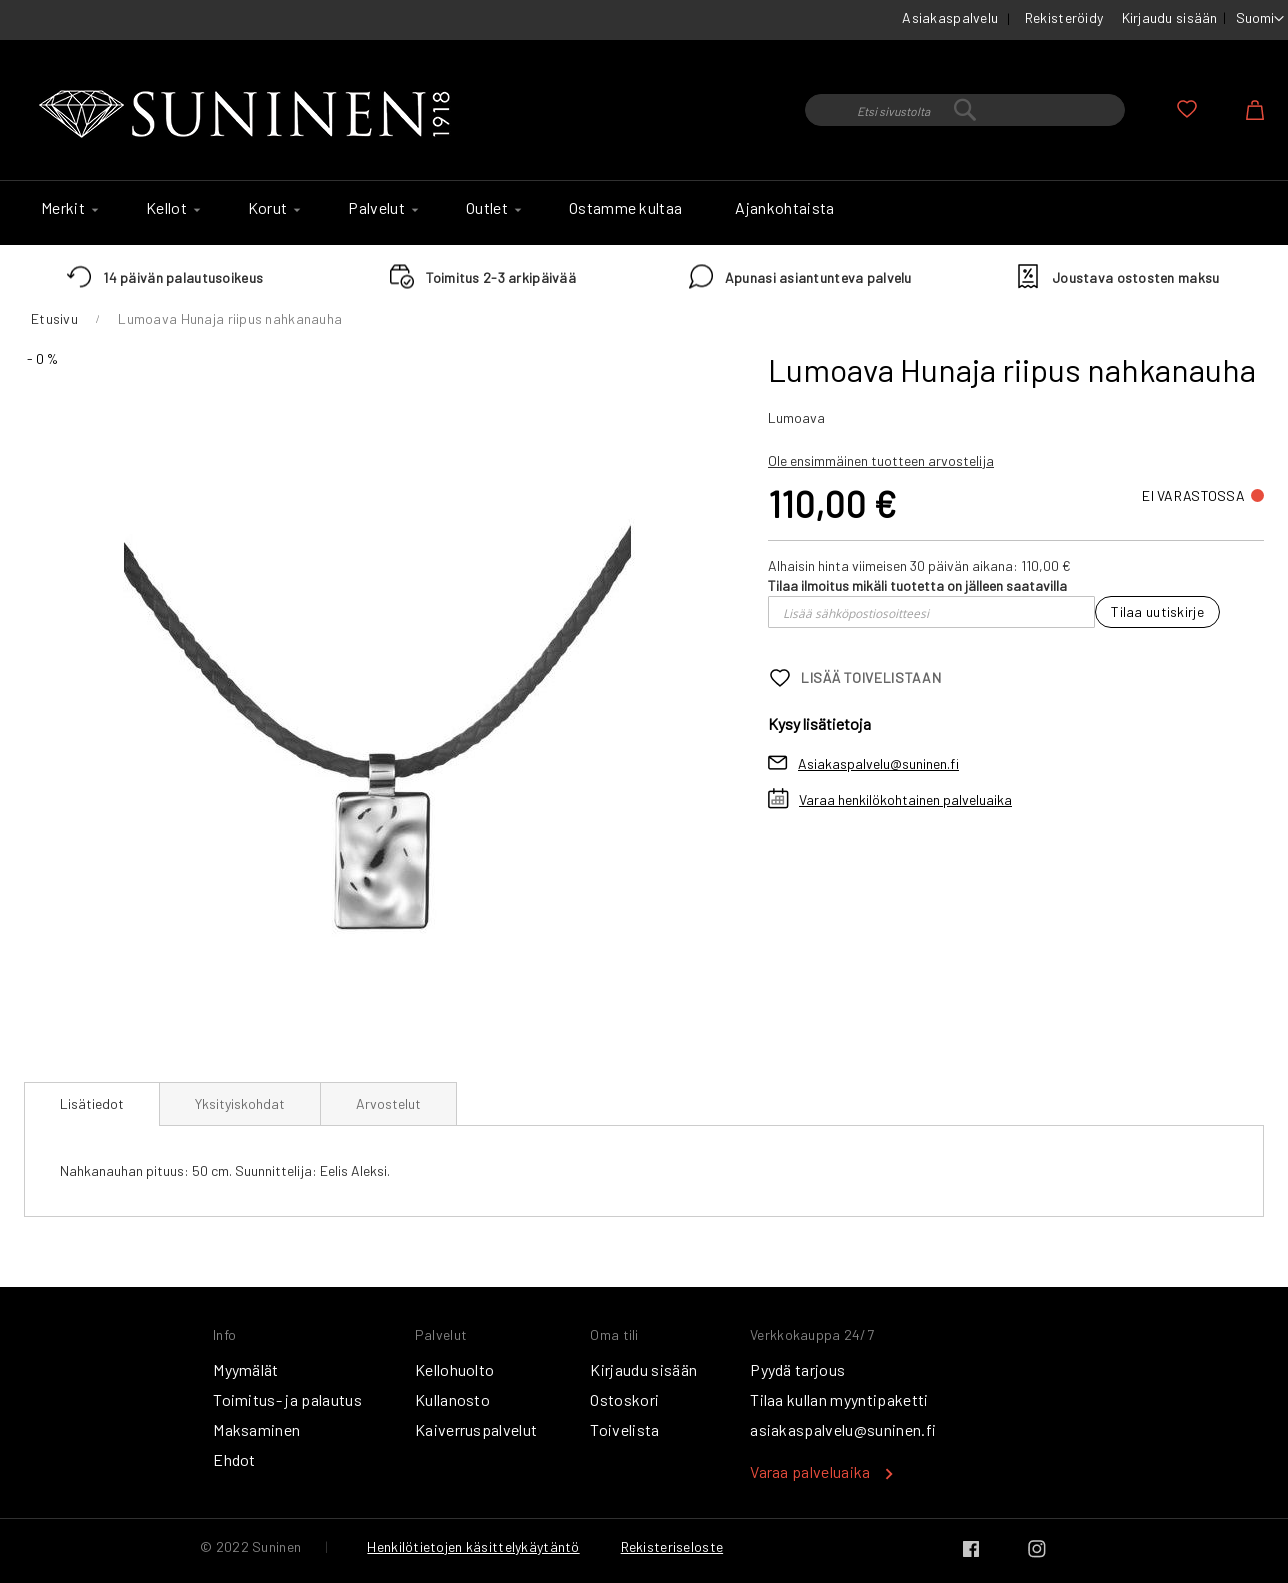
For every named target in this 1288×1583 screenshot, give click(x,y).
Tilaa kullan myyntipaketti (839, 1399)
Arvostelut (388, 1103)
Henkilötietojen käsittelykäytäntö (473, 1546)
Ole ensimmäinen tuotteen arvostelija (881, 460)
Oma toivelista (1187, 109)
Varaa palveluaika (810, 1471)
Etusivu (54, 318)
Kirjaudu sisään (1170, 17)
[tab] (92, 1104)
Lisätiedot (92, 1103)
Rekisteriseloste (672, 1546)
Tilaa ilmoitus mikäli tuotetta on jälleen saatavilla (917, 585)
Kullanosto (452, 1399)
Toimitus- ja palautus (287, 1399)
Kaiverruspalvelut (476, 1429)
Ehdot (234, 1459)
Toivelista (624, 1429)
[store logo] (249, 115)
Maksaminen (256, 1429)
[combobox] (965, 110)
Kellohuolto (455, 1369)
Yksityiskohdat (240, 1103)
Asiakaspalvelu (950, 17)
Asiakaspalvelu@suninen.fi (878, 763)
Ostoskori (624, 1399)
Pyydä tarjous (797, 1369)
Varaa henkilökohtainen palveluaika (905, 799)
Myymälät (246, 1369)
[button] (1260, 19)
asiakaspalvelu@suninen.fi (843, 1429)
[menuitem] (67, 208)
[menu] (644, 213)
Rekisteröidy (1064, 17)
